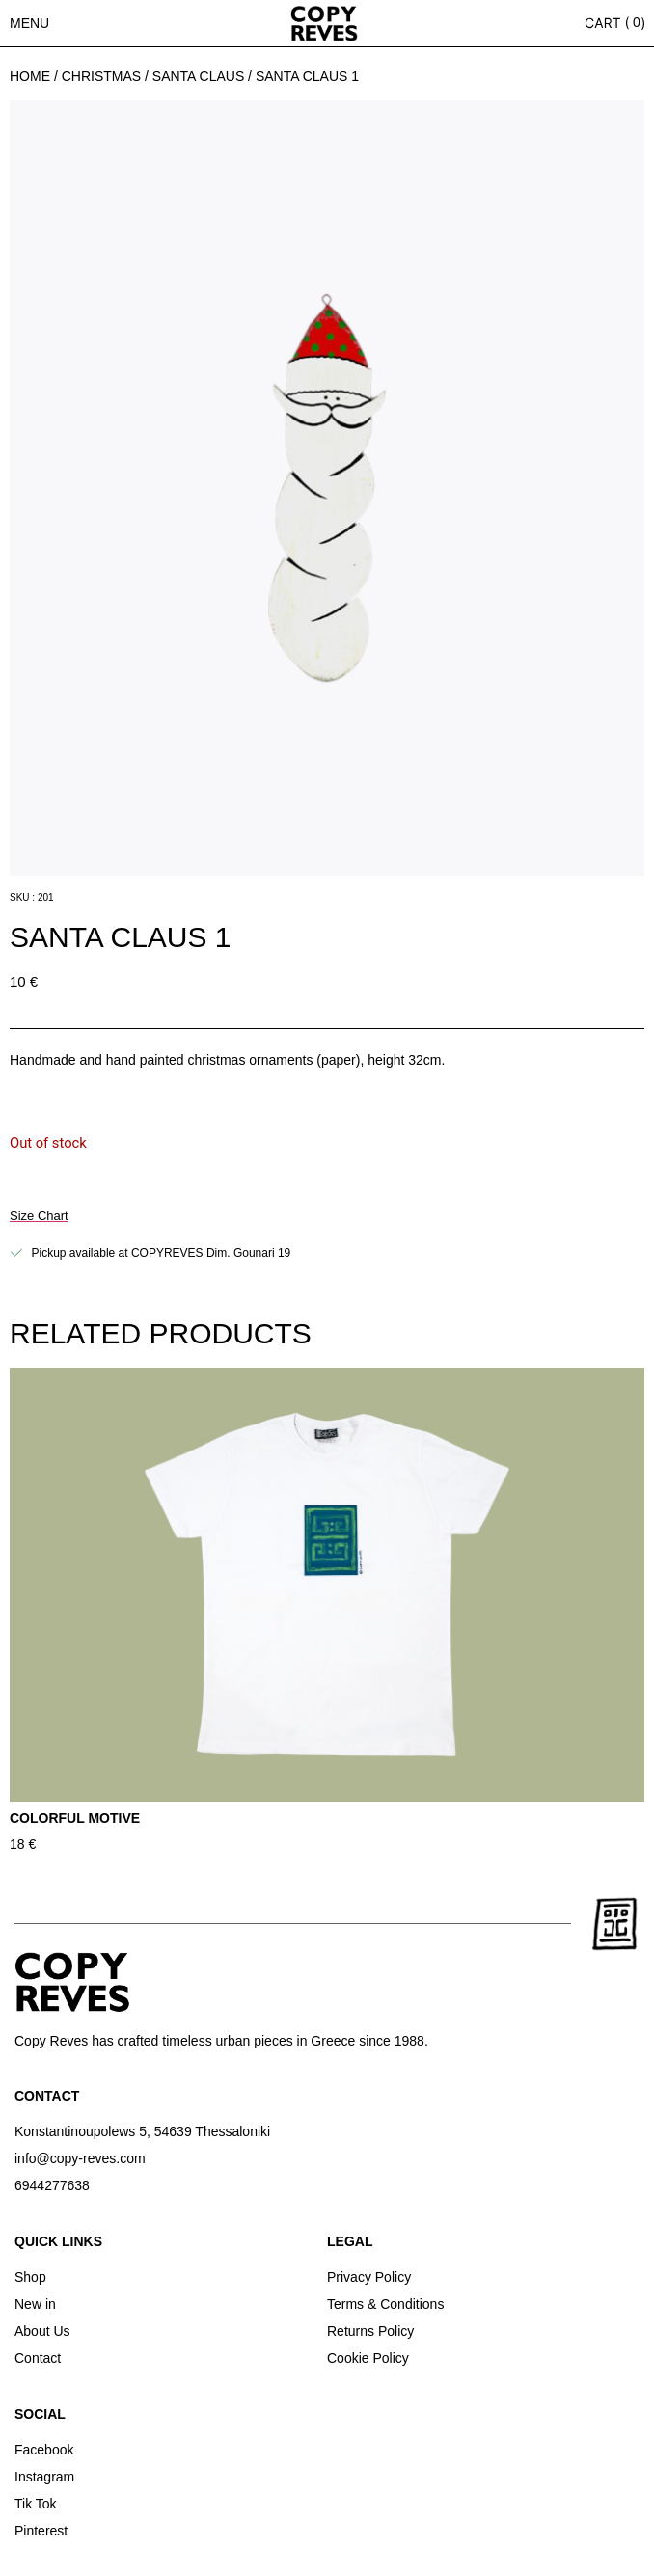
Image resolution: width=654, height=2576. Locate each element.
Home (30, 76)
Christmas (101, 76)
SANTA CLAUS (198, 76)
